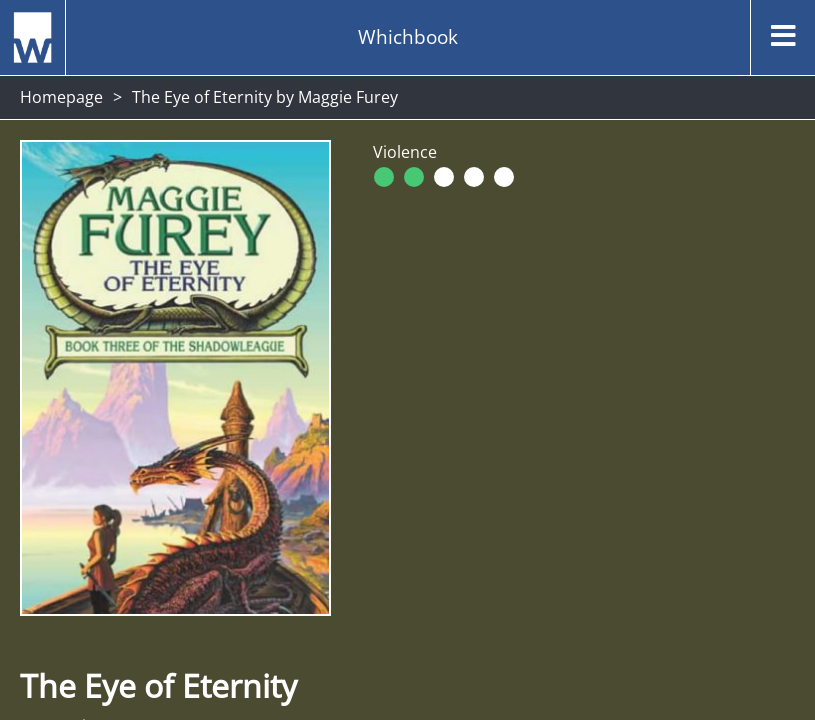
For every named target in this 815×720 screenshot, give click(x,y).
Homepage (61, 97)
